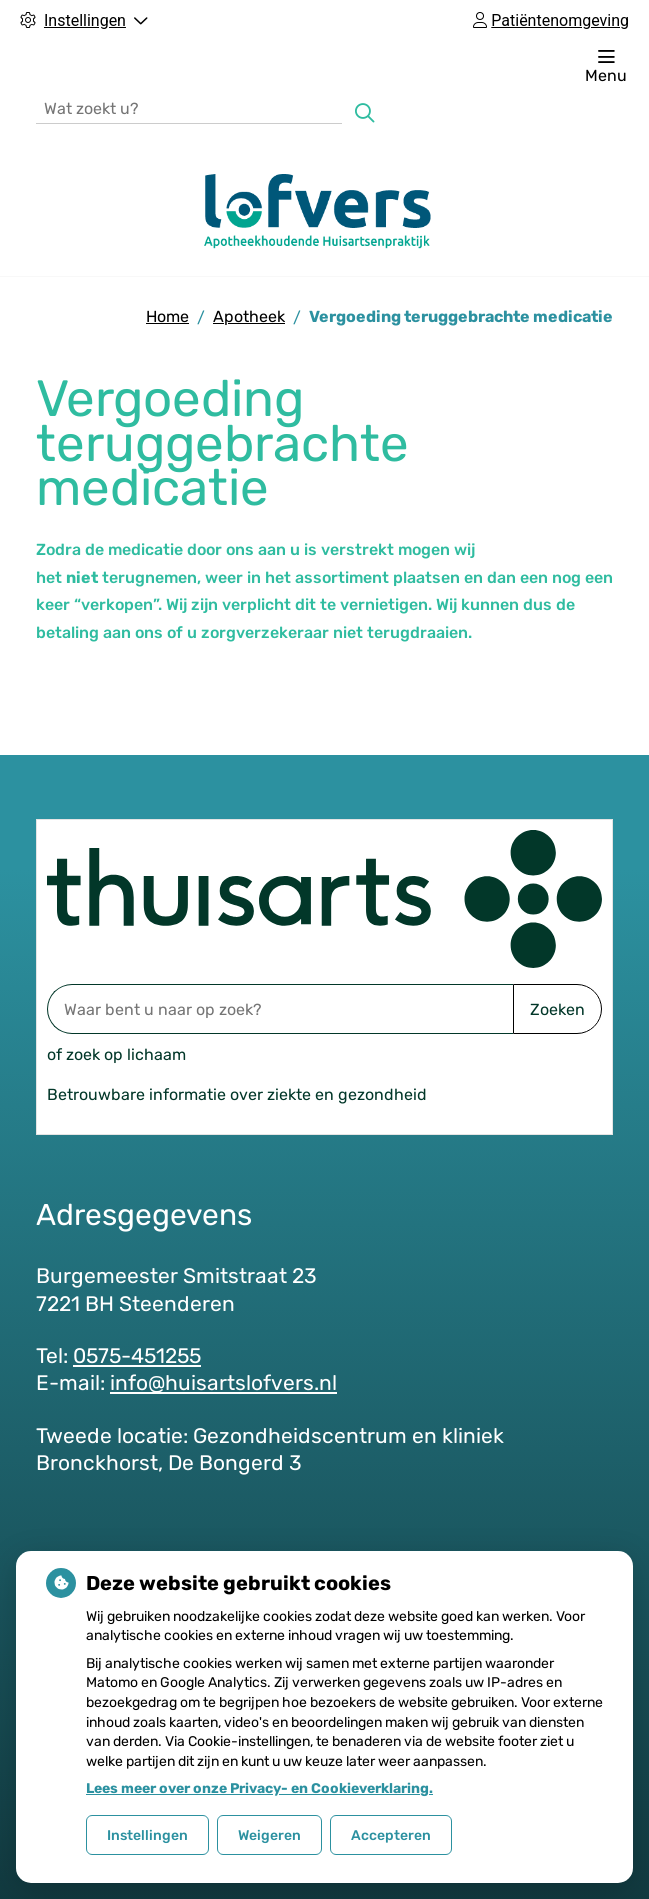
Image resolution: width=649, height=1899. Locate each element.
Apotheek (249, 316)
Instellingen (147, 1835)
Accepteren (391, 1835)
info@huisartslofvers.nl (223, 1382)
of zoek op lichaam (116, 1054)
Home (167, 316)
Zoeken (557, 1009)
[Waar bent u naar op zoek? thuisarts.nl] (280, 1009)
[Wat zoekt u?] (189, 107)
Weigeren (269, 1835)
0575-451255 (137, 1355)
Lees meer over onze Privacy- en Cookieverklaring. (259, 1788)
